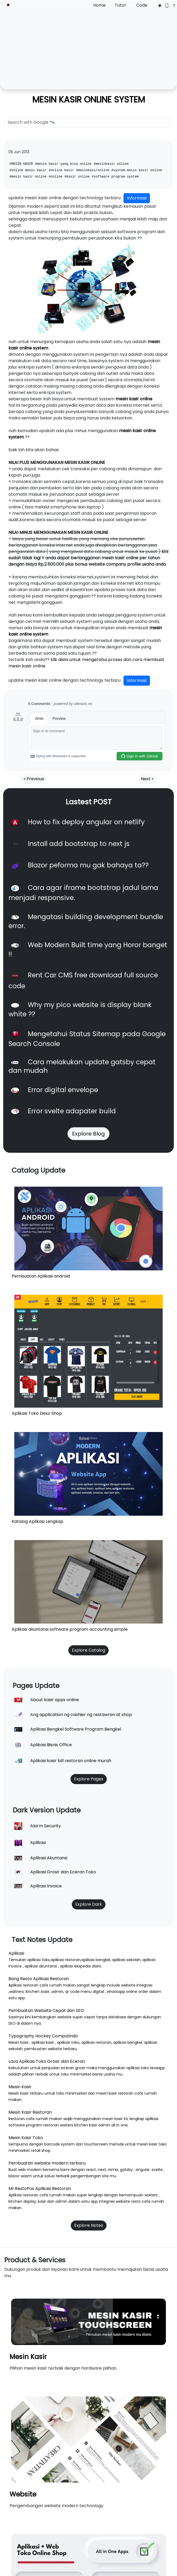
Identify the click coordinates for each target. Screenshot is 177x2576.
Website (23, 2494)
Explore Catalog (88, 1650)
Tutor (120, 5)
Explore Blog (88, 1133)
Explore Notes (88, 2225)
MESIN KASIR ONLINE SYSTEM (88, 99)
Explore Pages (88, 1779)
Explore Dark (88, 1904)
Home (99, 5)
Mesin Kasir (28, 2356)
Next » (147, 779)
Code (141, 5)
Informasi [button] (137, 198)
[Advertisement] (88, 48)
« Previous (34, 779)
